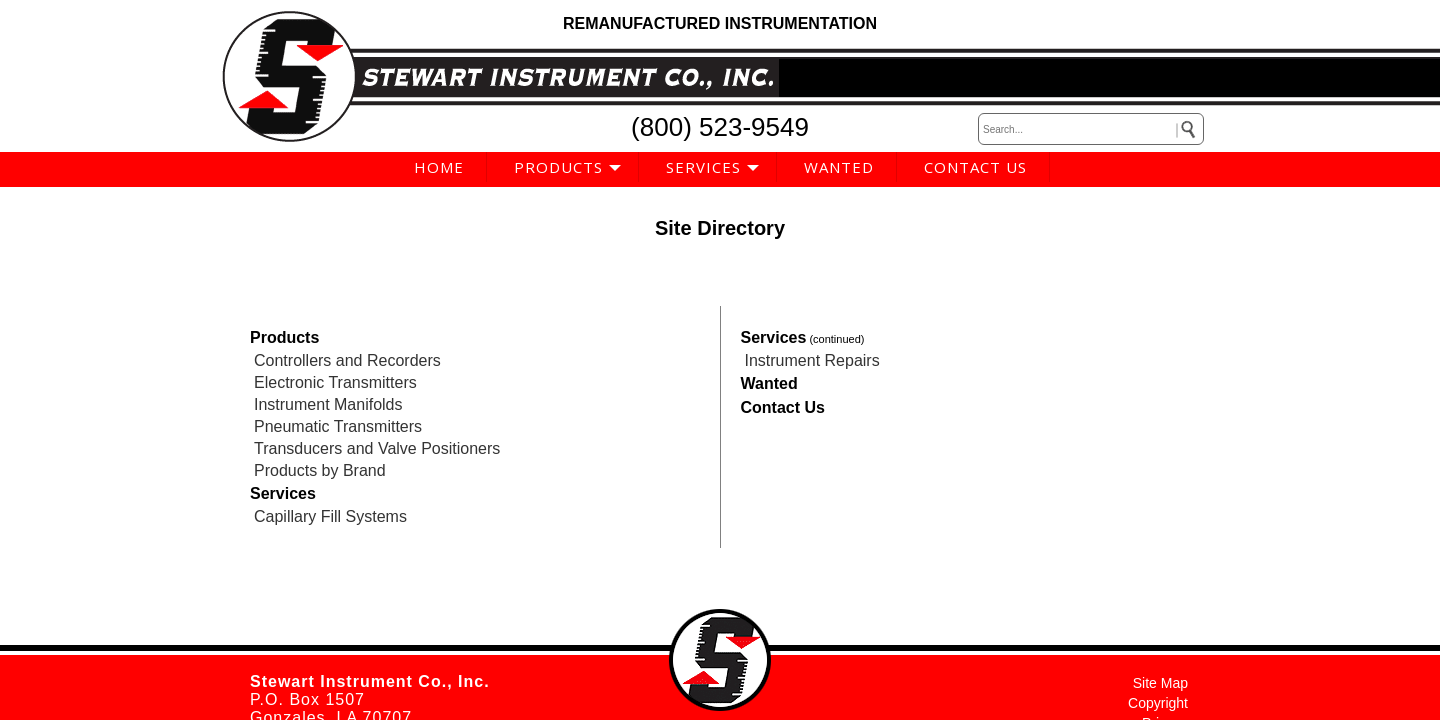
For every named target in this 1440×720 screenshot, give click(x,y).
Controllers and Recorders (347, 360)
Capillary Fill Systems (330, 516)
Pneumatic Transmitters (338, 426)
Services (283, 493)
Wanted (769, 383)
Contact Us (783, 407)
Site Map (1160, 683)
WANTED (839, 167)
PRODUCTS (558, 167)
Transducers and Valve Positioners (377, 448)
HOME (439, 167)
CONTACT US (975, 167)
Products (284, 337)
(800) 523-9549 (720, 127)
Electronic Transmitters (335, 382)
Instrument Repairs (812, 360)
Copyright (1158, 703)
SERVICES (703, 167)
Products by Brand (320, 470)
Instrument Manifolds (328, 404)
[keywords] (1091, 129)
